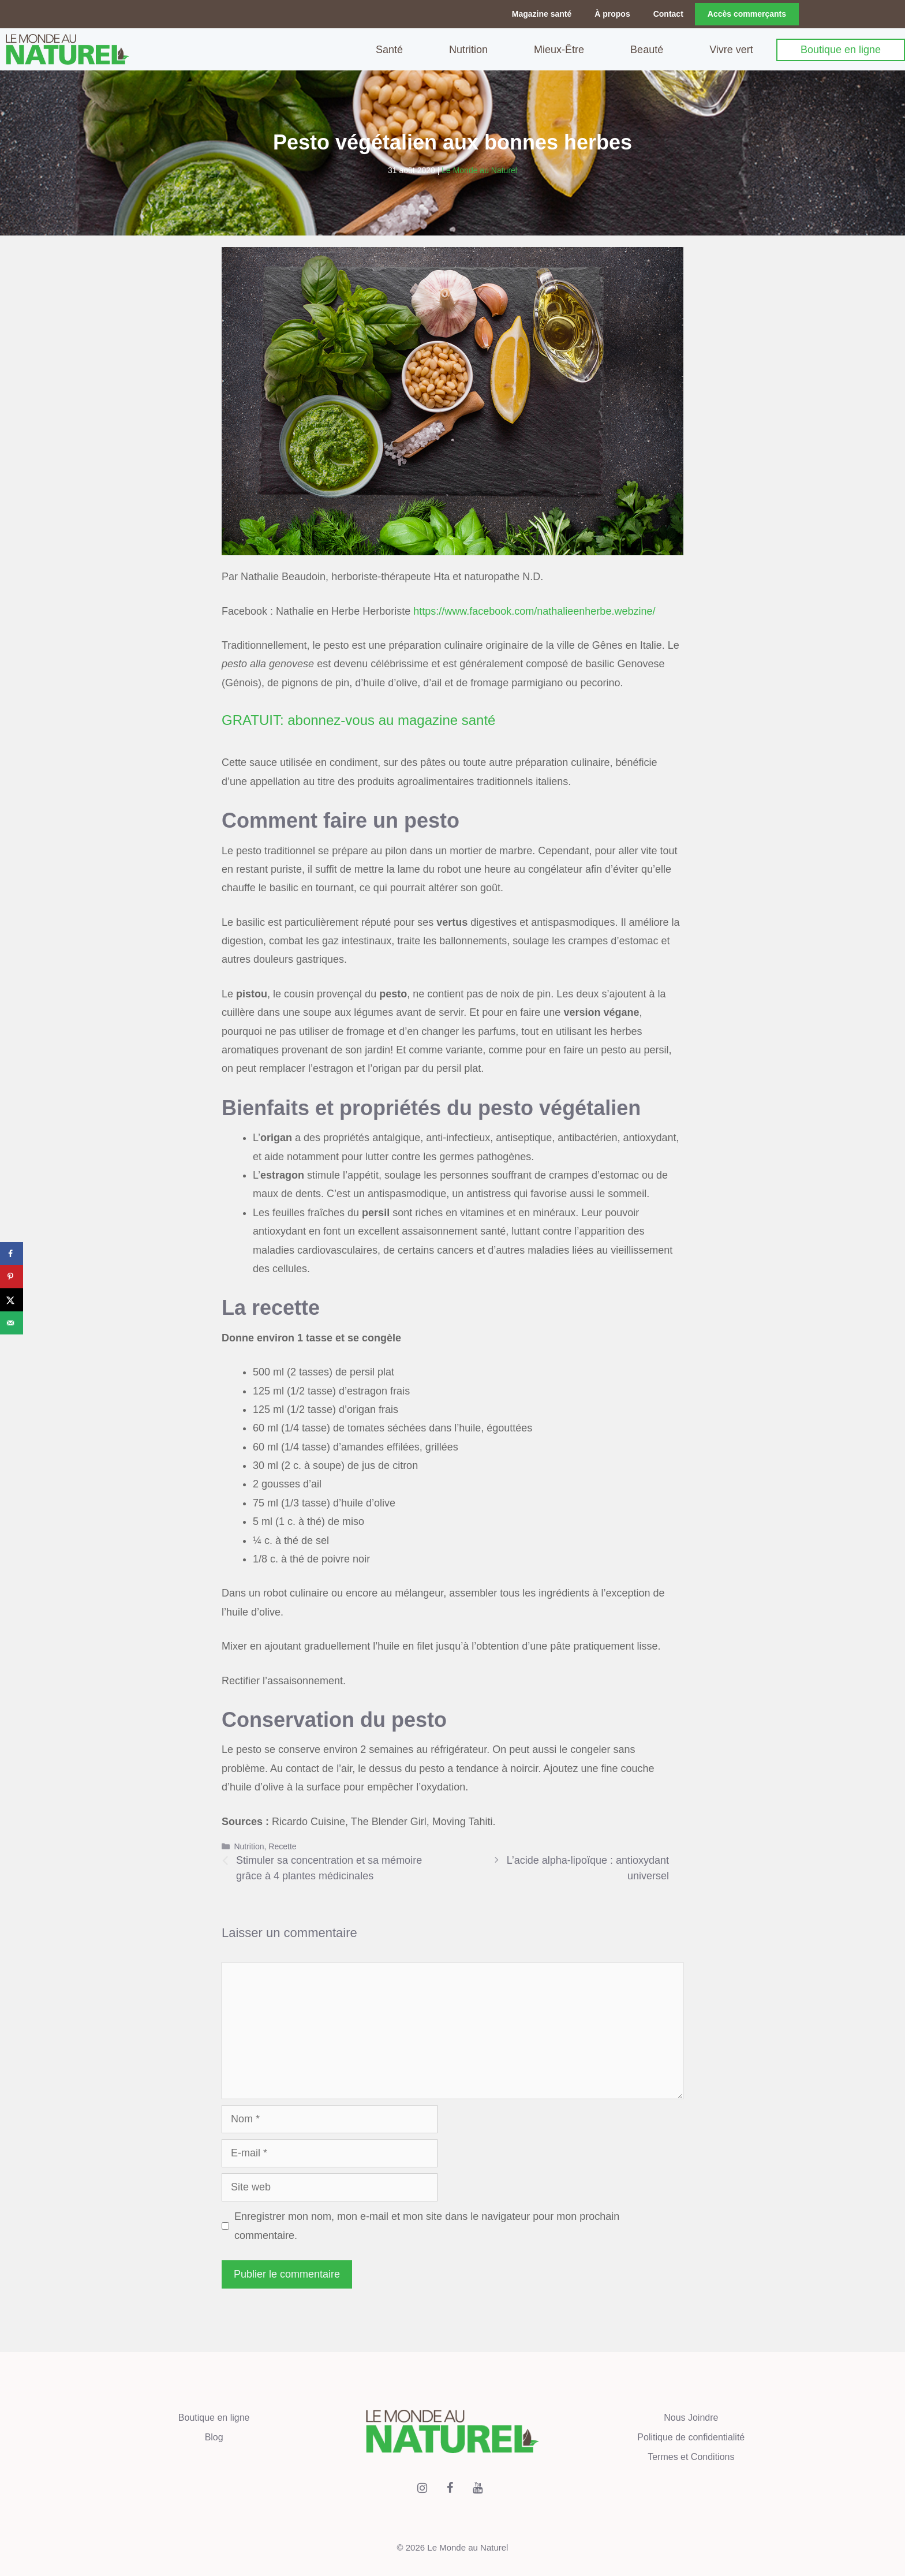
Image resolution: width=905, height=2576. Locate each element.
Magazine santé (541, 13)
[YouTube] (477, 2486)
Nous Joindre (691, 2415)
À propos (612, 13)
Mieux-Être (559, 48)
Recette (282, 1844)
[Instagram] (422, 2486)
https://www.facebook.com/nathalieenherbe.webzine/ (534, 609)
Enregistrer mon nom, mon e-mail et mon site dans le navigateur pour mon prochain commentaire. (426, 2224)
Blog (214, 2435)
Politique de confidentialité (691, 2435)
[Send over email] (11, 1322)
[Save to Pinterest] (11, 1276)
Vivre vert (731, 48)
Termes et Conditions (691, 2454)
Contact (668, 13)
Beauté (646, 48)
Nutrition (468, 48)
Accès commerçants (747, 13)
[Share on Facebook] (11, 1253)
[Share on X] (11, 1299)
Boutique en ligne (841, 48)
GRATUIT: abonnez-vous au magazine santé (358, 718)
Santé (389, 48)
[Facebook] (450, 2486)
